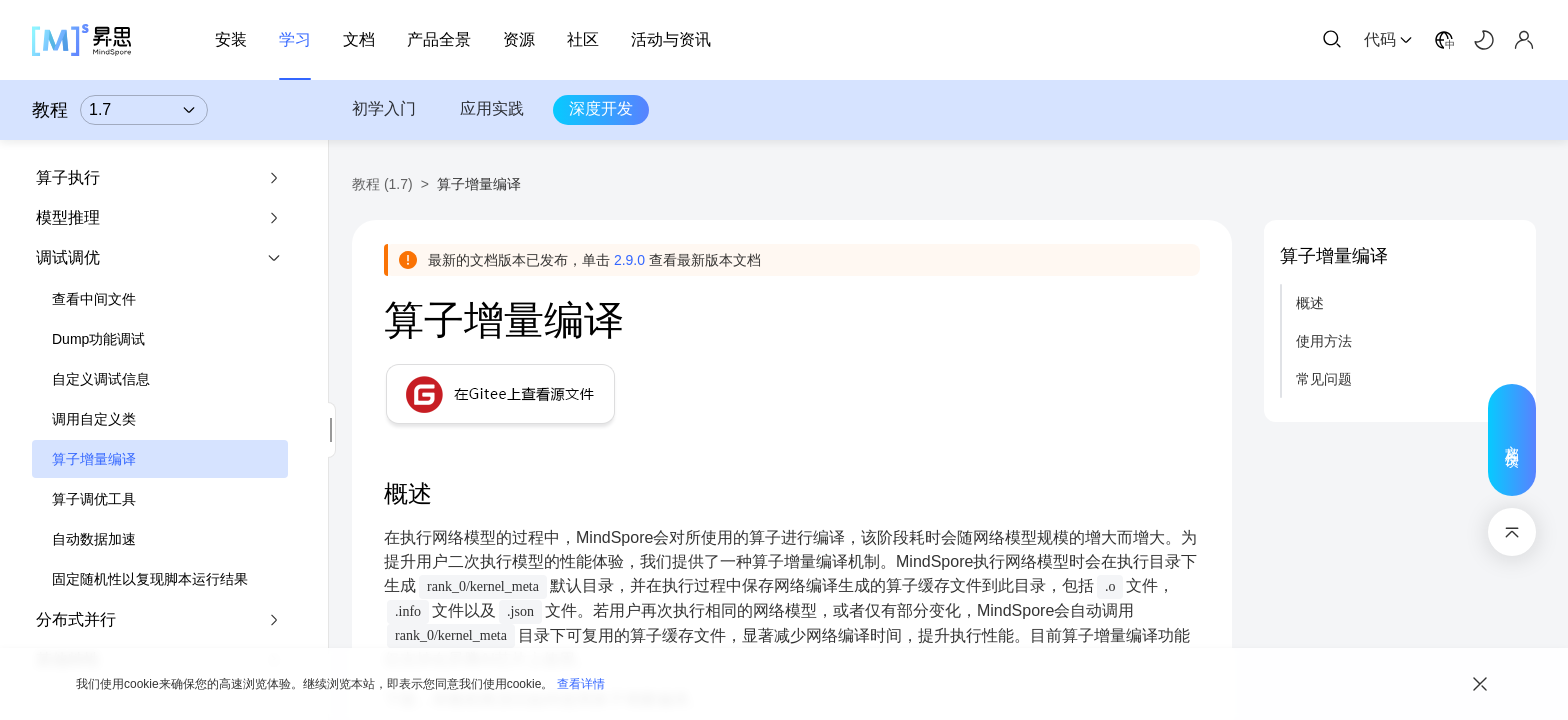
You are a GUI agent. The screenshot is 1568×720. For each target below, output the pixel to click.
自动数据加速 (94, 539)
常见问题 (1324, 379)
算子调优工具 (94, 499)
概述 (1310, 303)
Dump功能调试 (98, 339)
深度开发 (601, 108)
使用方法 (1324, 341)
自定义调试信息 (101, 379)
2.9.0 (629, 260)
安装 (231, 39)
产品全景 (439, 39)
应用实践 (492, 108)
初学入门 (384, 108)
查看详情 (581, 684)
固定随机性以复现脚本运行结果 (150, 579)
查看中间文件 (94, 299)
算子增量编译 (94, 459)
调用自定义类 (94, 419)
